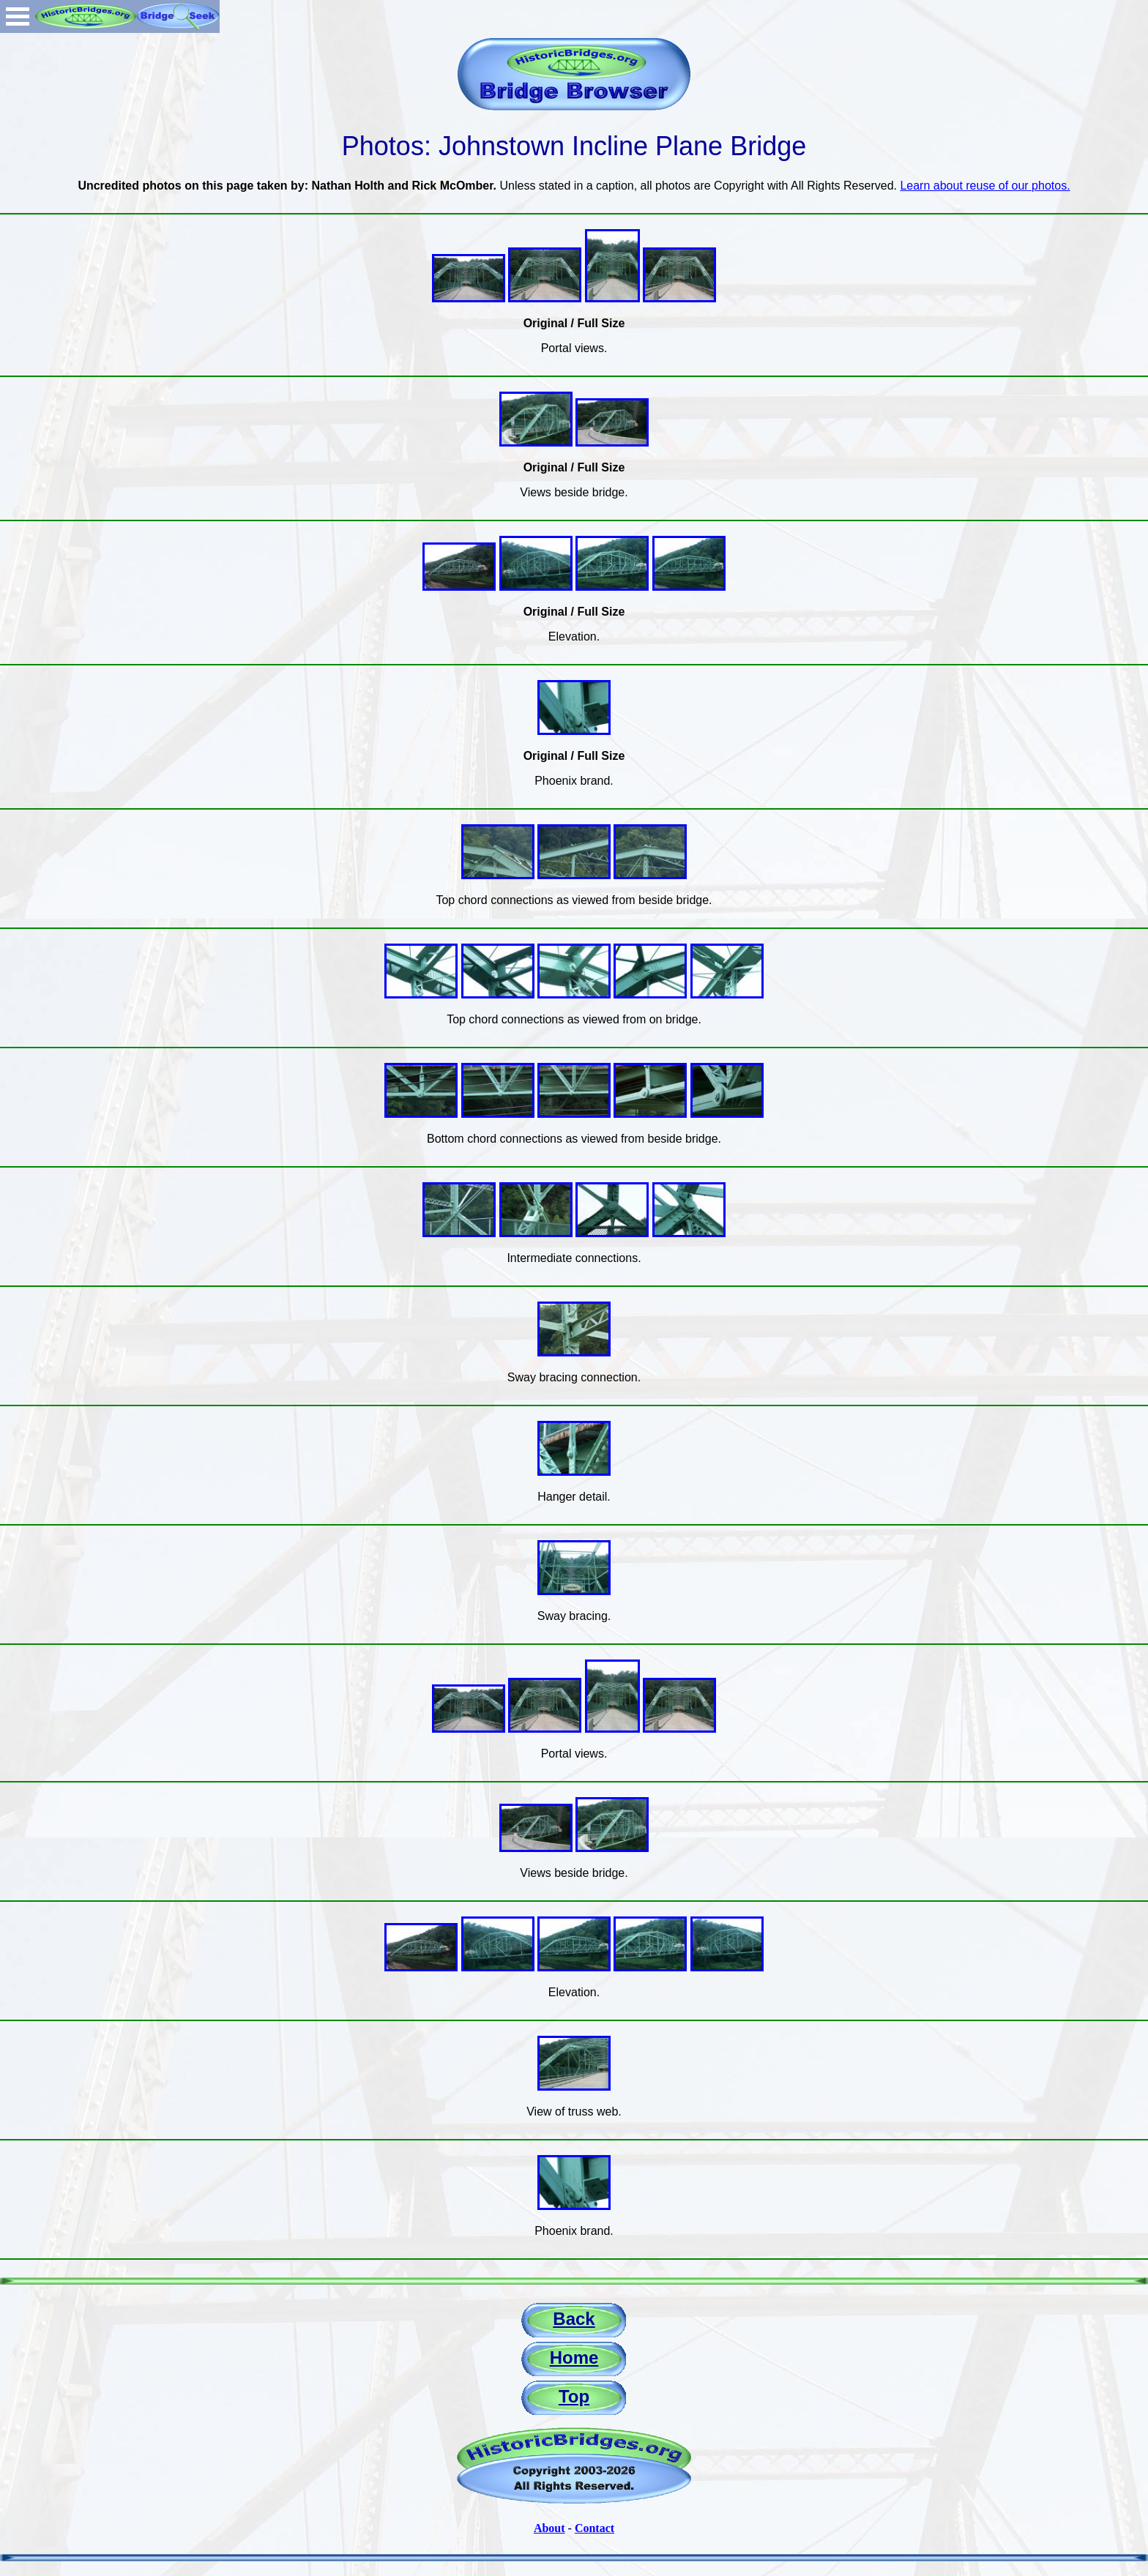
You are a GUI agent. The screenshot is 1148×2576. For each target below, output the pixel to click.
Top (574, 2396)
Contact (594, 2528)
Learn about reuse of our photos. (985, 185)
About (549, 2528)
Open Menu (17, 16)
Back (573, 2319)
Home (574, 2357)
